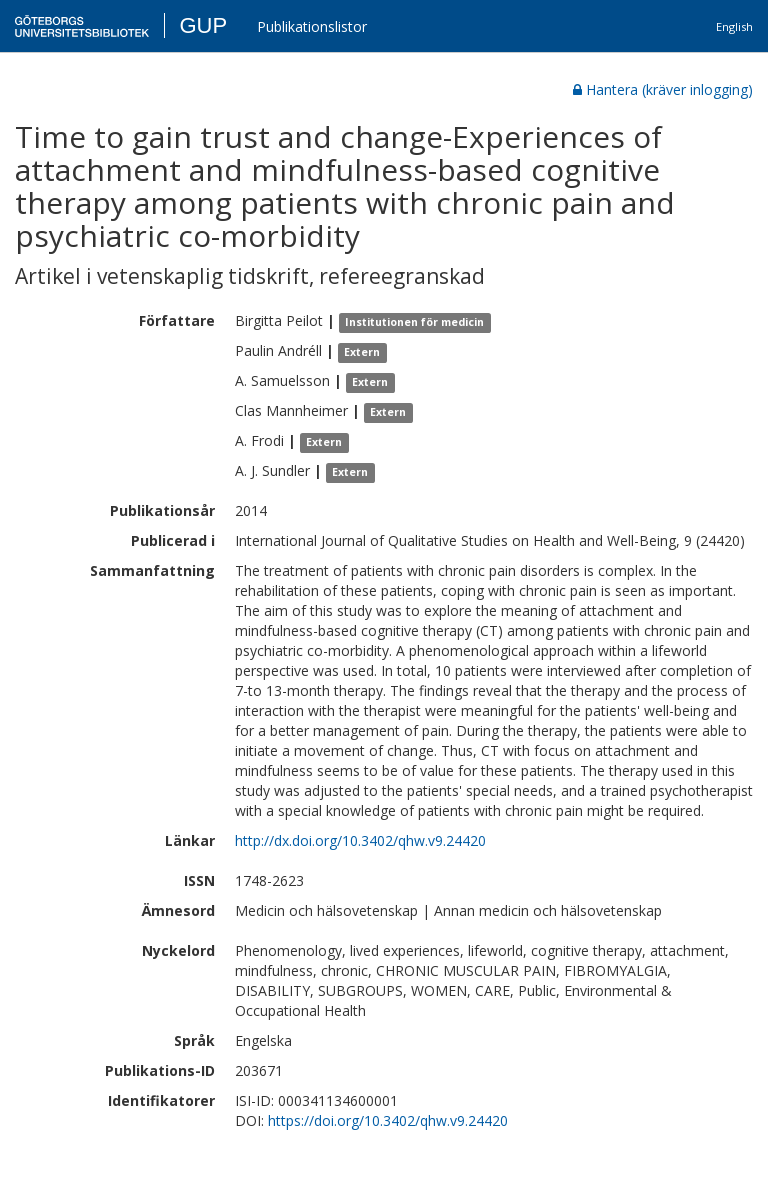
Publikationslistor (312, 26)
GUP (203, 25)
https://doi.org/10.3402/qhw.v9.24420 (388, 1120)
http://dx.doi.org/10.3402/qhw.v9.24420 (360, 840)
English (734, 26)
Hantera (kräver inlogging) (663, 89)
